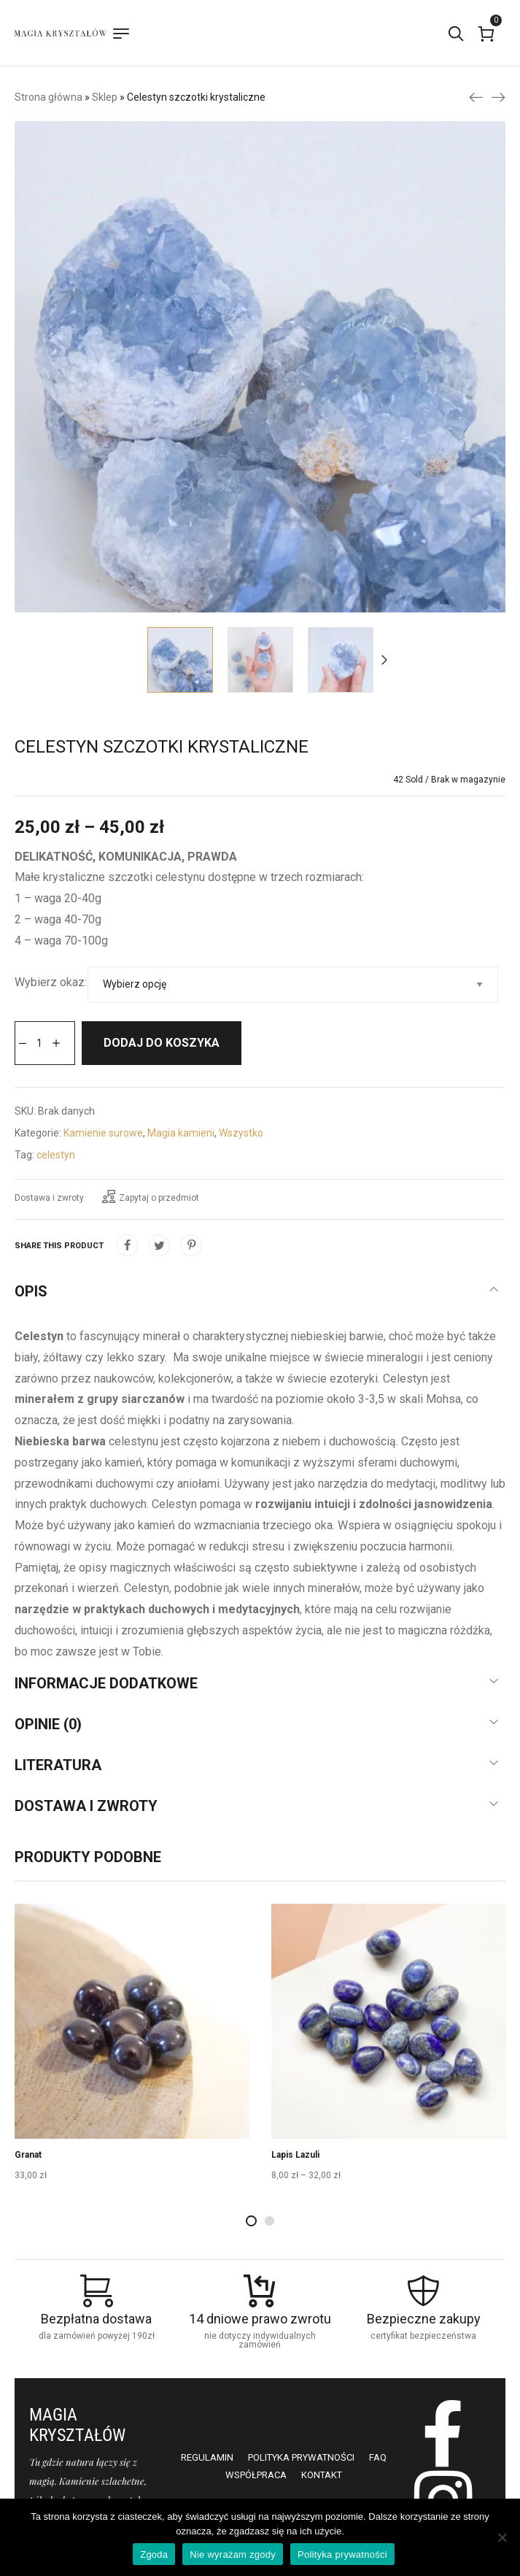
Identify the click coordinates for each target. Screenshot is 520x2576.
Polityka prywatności (342, 2554)
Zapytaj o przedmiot (150, 1196)
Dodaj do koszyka (162, 1043)
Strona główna (48, 97)
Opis (31, 1291)
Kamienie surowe (103, 1133)
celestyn (55, 1155)
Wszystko (241, 1133)
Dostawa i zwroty (49, 1198)
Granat (28, 2155)
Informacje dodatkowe (106, 1683)
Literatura (58, 1765)
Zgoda (154, 2554)
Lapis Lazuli (295, 2155)
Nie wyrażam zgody (233, 2554)
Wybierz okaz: (51, 982)
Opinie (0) (48, 1724)
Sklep (104, 97)
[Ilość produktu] (39, 1043)
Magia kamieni (180, 1133)
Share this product (59, 1245)
